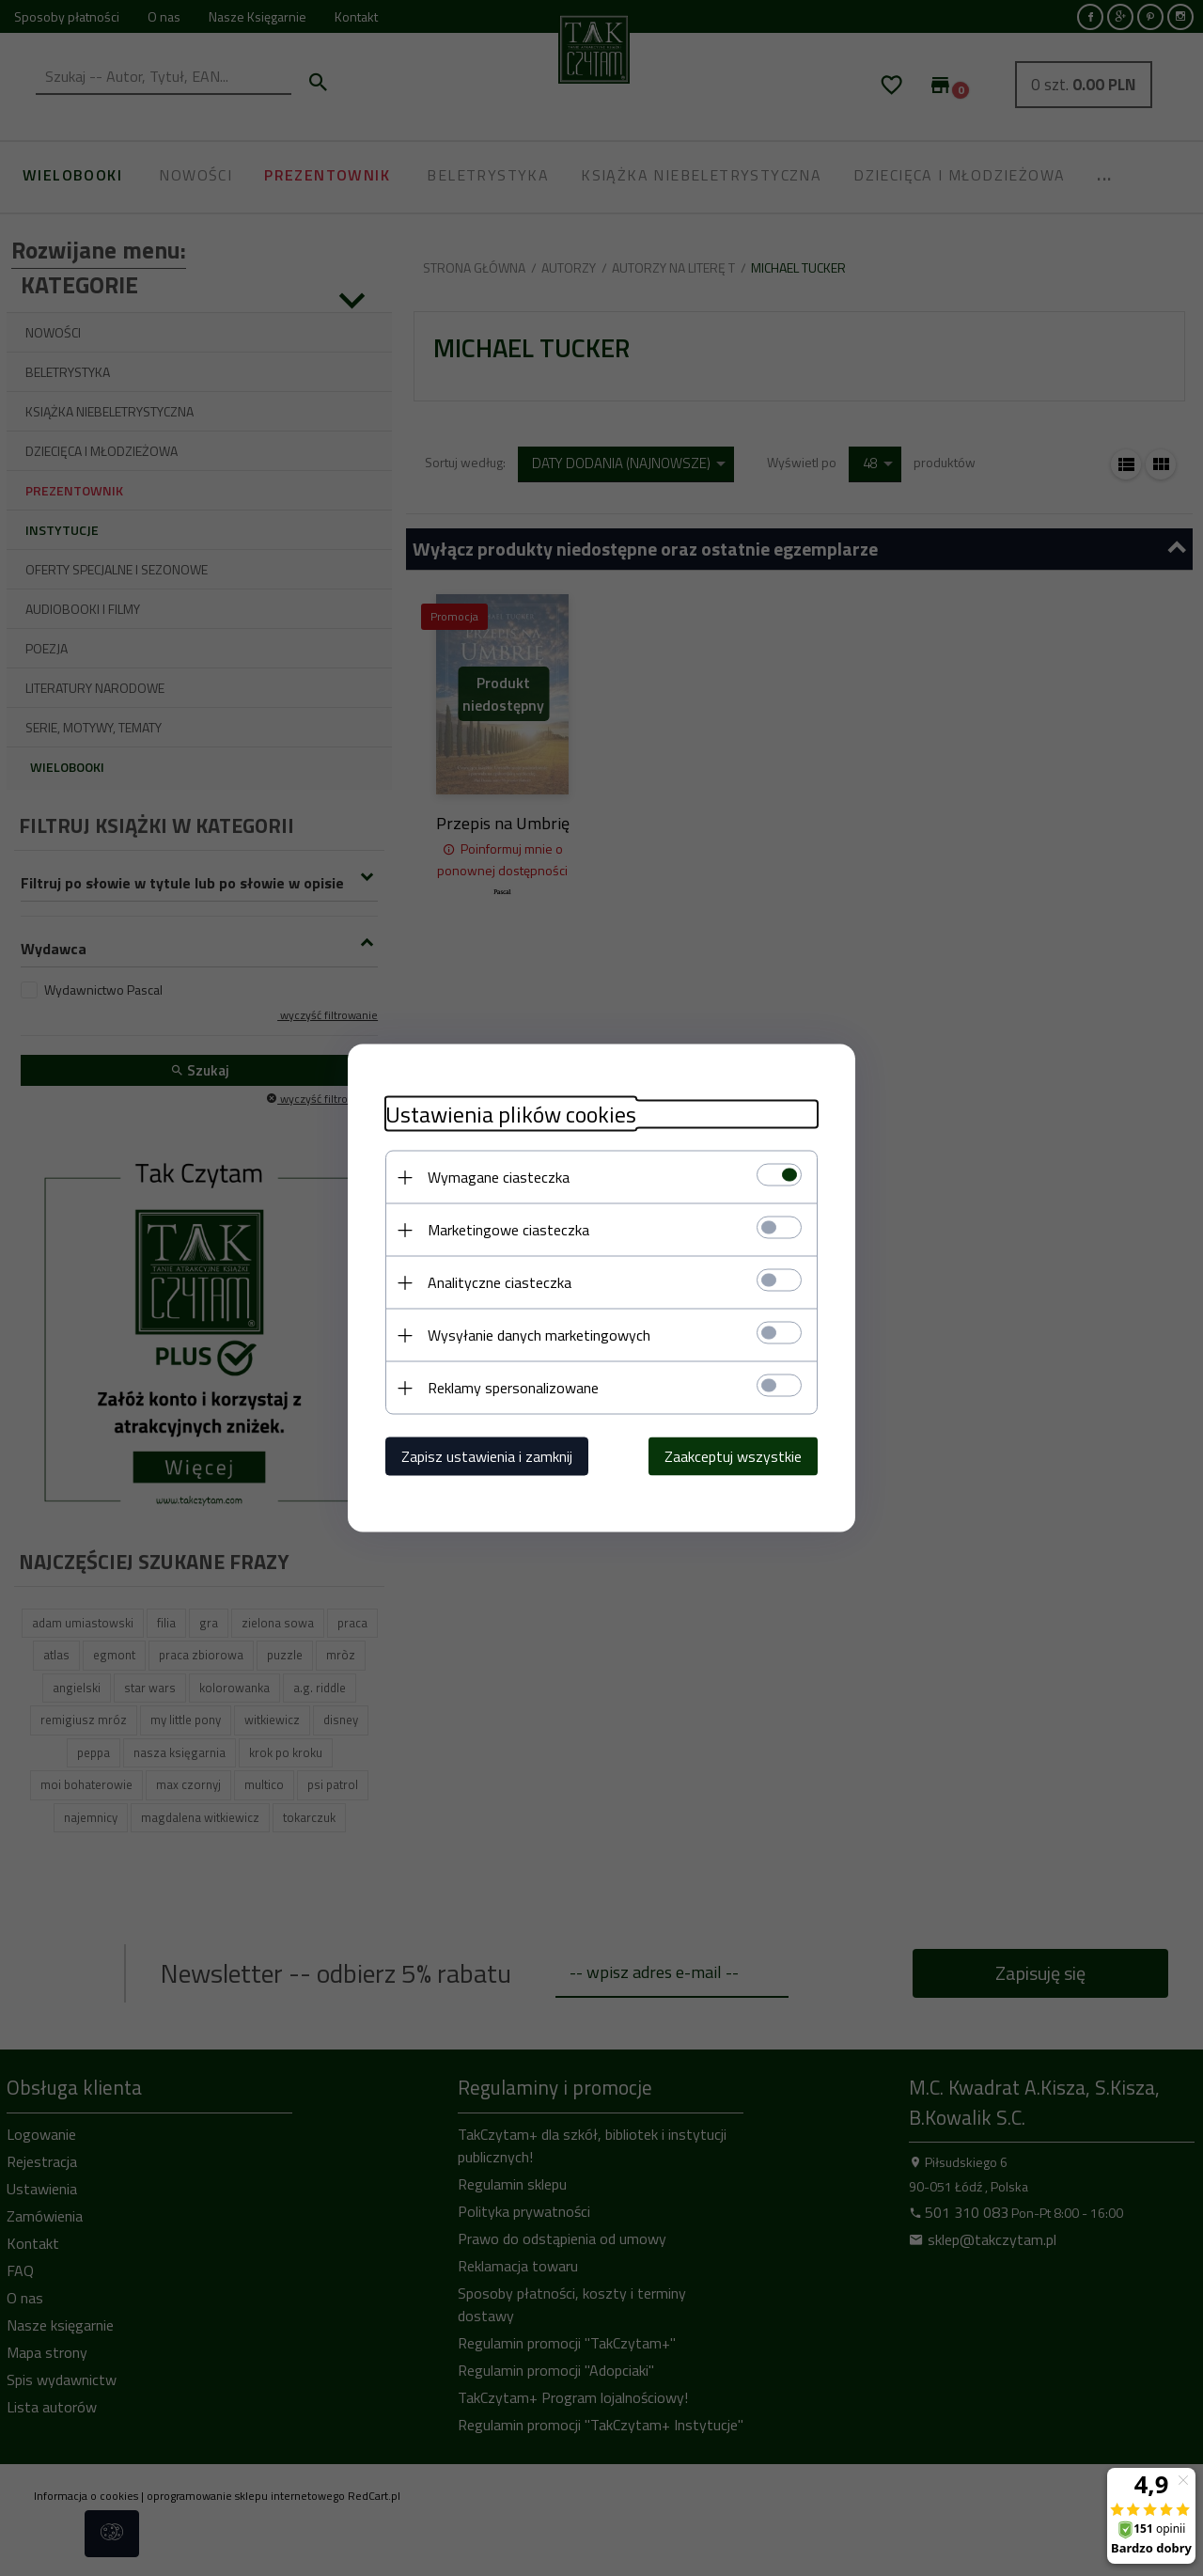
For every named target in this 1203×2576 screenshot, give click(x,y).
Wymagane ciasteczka (499, 1177)
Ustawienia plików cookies (510, 1114)
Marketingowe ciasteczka (508, 1229)
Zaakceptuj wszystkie (733, 1456)
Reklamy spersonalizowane (513, 1387)
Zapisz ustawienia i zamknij (486, 1456)
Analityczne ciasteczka (499, 1282)
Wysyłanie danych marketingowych (539, 1335)
